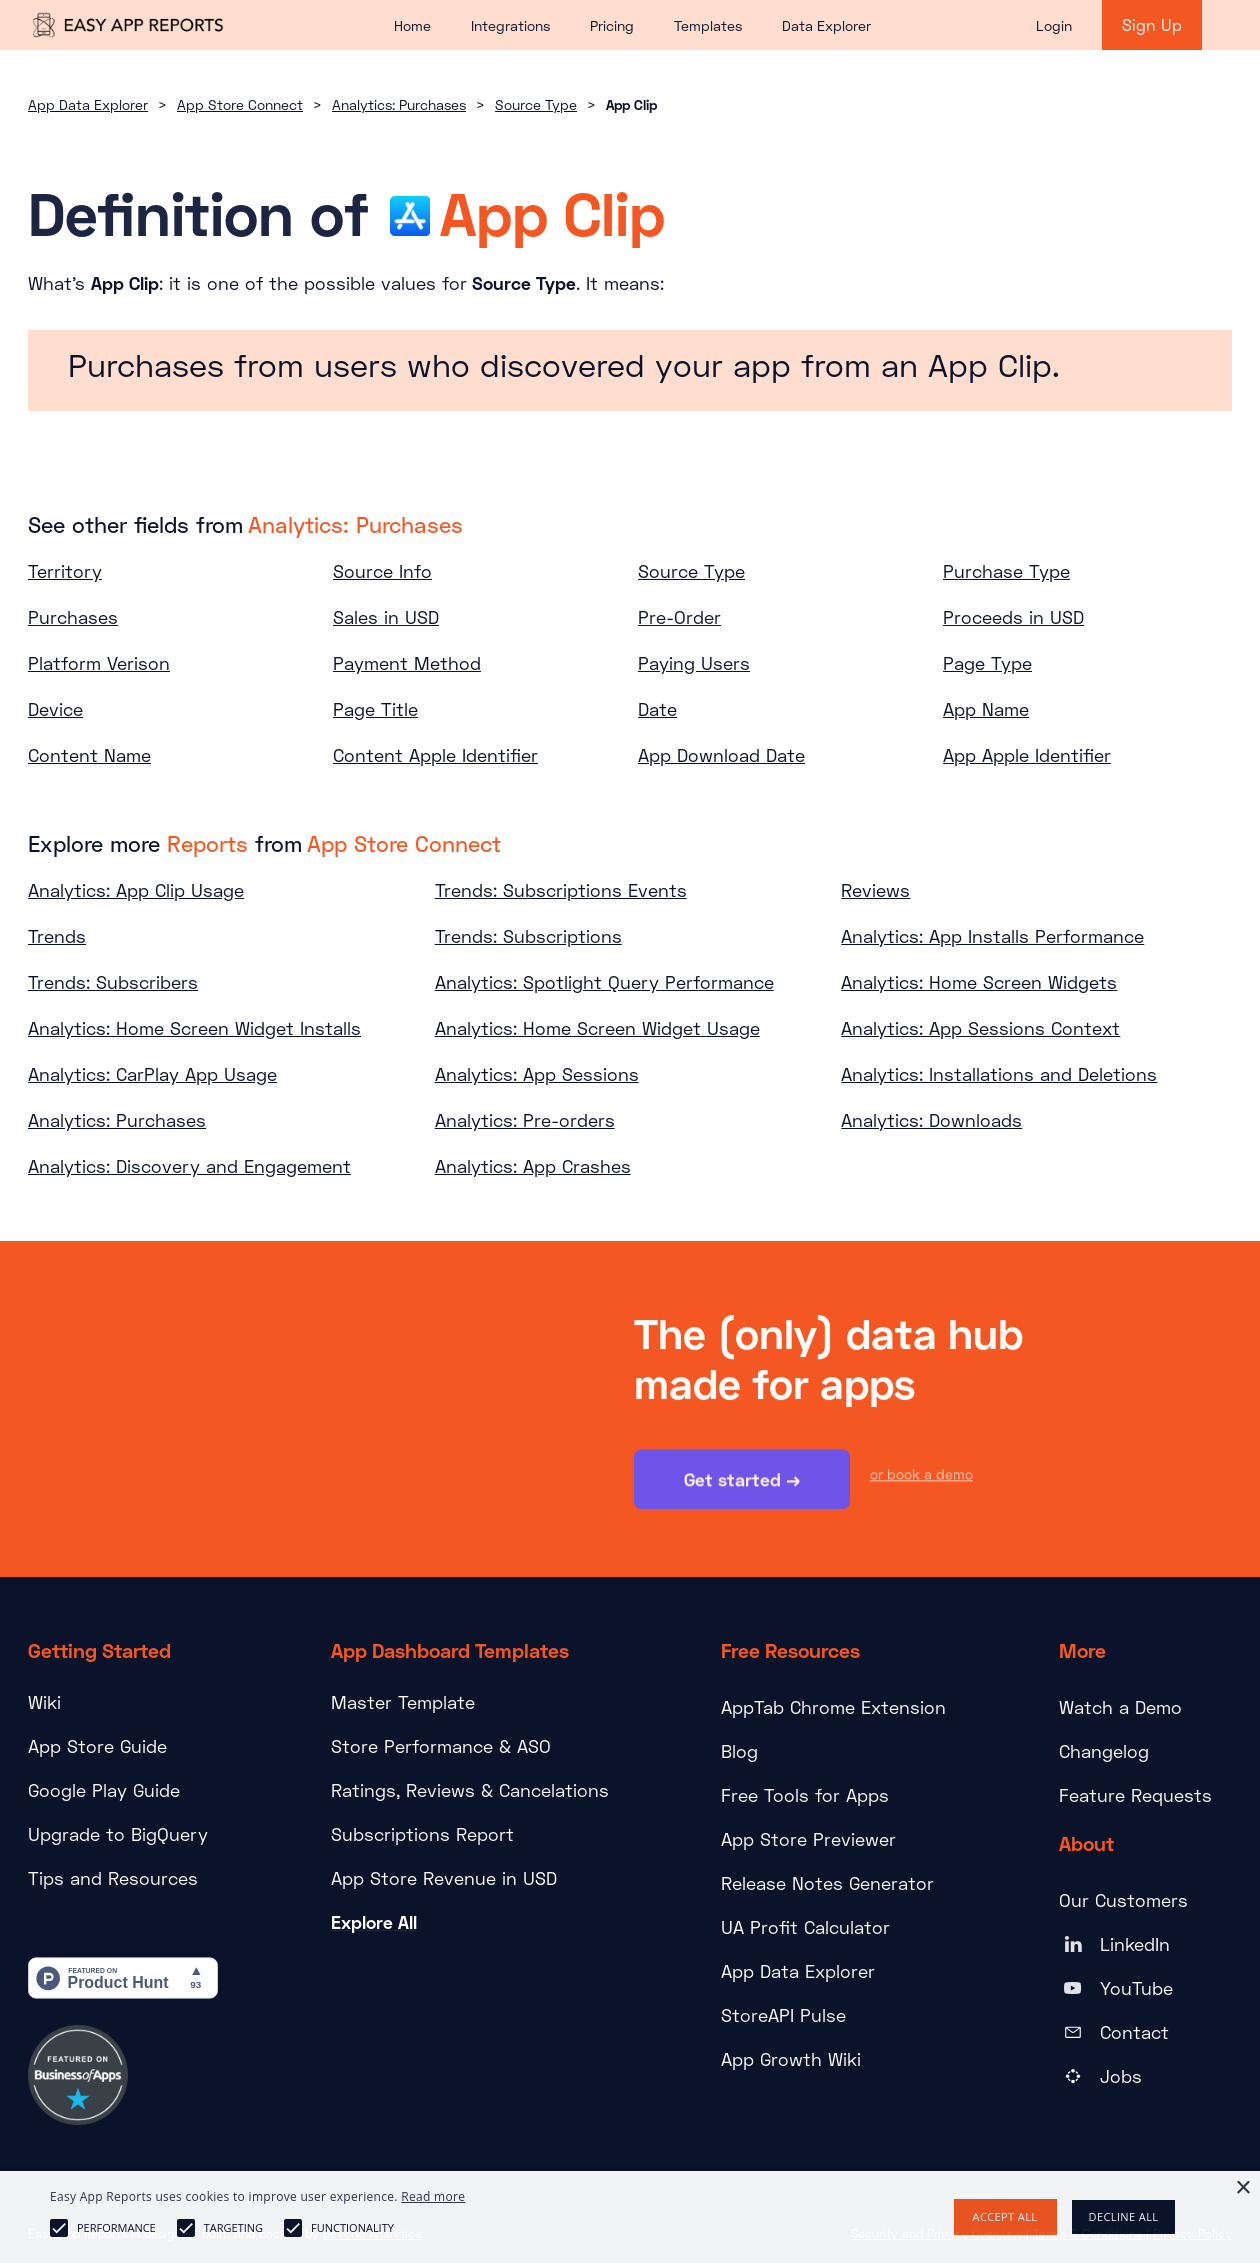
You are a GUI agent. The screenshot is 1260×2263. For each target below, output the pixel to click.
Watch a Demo (1120, 1707)
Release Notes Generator (827, 1883)
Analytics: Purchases (399, 104)
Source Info (382, 571)
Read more (433, 2196)
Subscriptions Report (422, 1834)
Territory (65, 571)
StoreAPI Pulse (783, 2015)
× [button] (1242, 2188)
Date (657, 709)
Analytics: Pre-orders (525, 1120)
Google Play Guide (104, 1790)
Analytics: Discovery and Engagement (189, 1166)
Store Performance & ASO (441, 1746)
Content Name (89, 755)
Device (55, 709)
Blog (739, 1751)
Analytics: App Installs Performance (992, 936)
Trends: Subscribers (113, 982)
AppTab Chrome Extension (833, 1707)
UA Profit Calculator (805, 1927)
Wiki (44, 1702)
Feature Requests (1135, 1795)
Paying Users (694, 663)
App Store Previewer (808, 1839)
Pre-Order (679, 617)
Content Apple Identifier (435, 755)
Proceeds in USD (1013, 617)
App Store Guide (97, 1746)
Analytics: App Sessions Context (980, 1028)
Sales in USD (386, 617)
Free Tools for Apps (805, 1795)
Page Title (375, 709)
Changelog (1104, 1751)
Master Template (403, 1702)
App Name (986, 709)
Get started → (742, 1481)
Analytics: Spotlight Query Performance (604, 982)
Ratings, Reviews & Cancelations (470, 1790)
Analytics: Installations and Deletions (999, 1074)
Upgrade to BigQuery (118, 1834)
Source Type (536, 104)
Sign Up (1152, 24)
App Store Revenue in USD (444, 1878)
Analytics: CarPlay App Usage (152, 1074)
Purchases (73, 617)
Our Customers (1123, 1900)
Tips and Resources (113, 1878)
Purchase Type (1006, 571)
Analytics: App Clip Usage (136, 890)
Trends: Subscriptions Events (561, 890)
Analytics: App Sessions (537, 1074)
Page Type (987, 663)
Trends (57, 936)
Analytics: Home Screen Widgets (979, 982)
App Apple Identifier (1027, 755)
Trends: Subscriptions (528, 936)
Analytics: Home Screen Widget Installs (194, 1028)
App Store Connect (240, 104)
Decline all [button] (1124, 2216)
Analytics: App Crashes (533, 1166)
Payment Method (407, 663)
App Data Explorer (88, 104)
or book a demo (921, 1475)
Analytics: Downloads (931, 1120)
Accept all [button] (1005, 2216)
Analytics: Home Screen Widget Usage (597, 1028)
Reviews (875, 890)
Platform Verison (99, 663)
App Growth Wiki (791, 2059)
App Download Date (721, 755)
